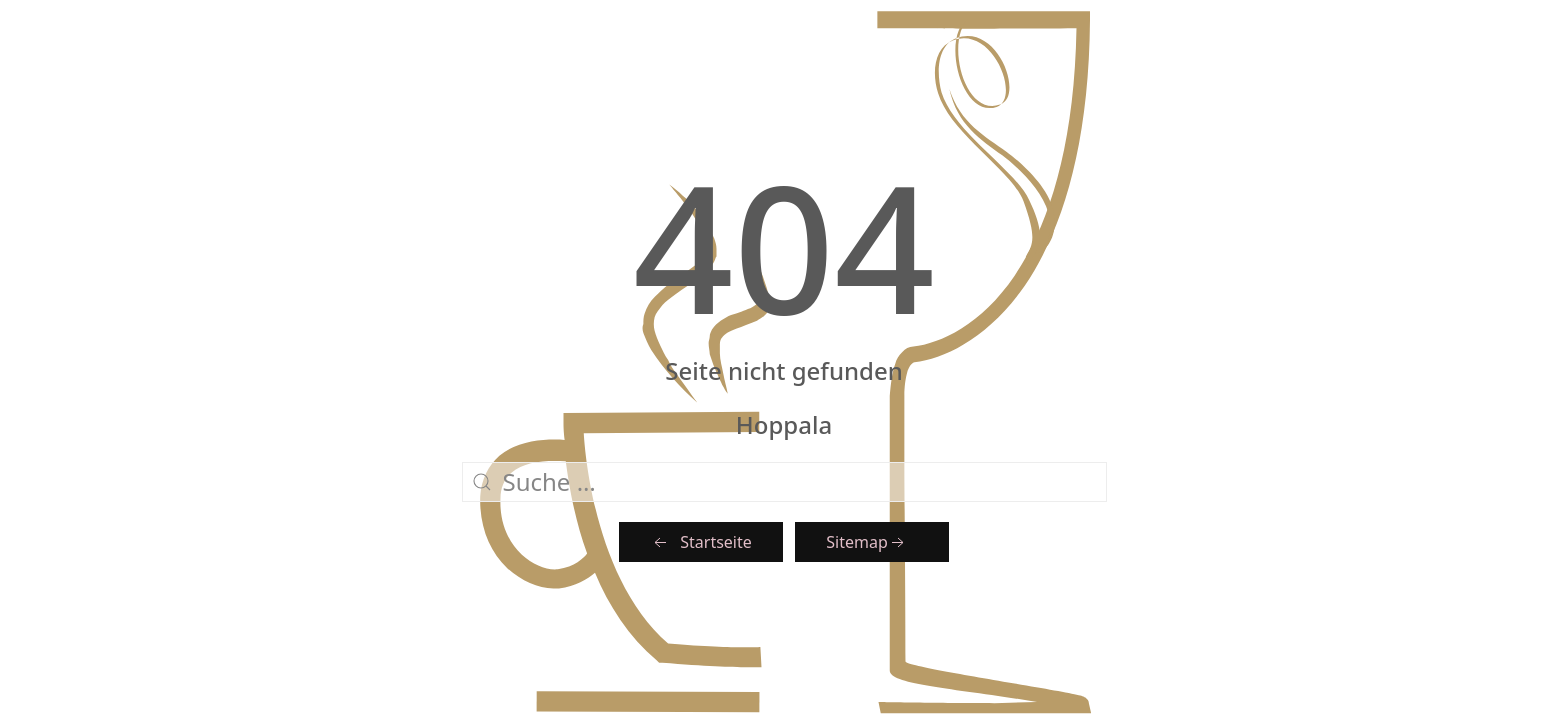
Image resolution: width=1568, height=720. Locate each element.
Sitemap (867, 542)
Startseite (701, 542)
